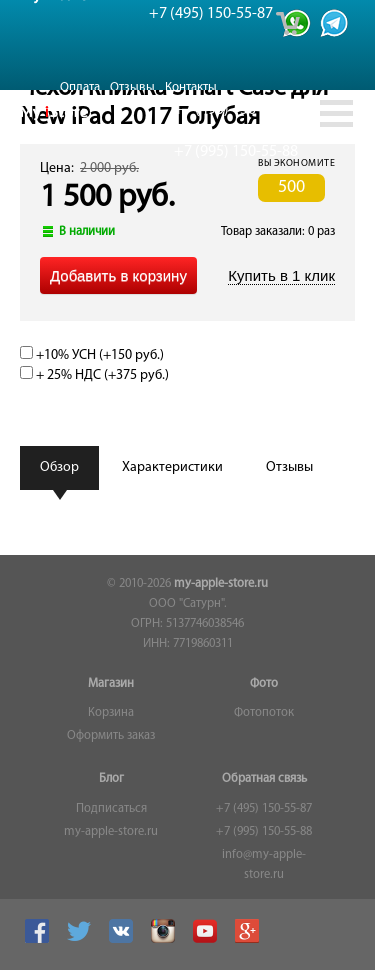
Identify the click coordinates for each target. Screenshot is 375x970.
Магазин (111, 684)
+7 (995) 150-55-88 (264, 832)
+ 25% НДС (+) (94, 375)
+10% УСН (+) (92, 355)
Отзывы (132, 87)
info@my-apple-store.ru (264, 865)
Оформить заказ (111, 736)
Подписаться (111, 809)
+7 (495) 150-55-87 (264, 809)
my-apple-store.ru (221, 584)
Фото (264, 684)
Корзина (111, 713)
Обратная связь (264, 779)
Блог (111, 779)
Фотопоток (264, 713)
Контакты (191, 87)
